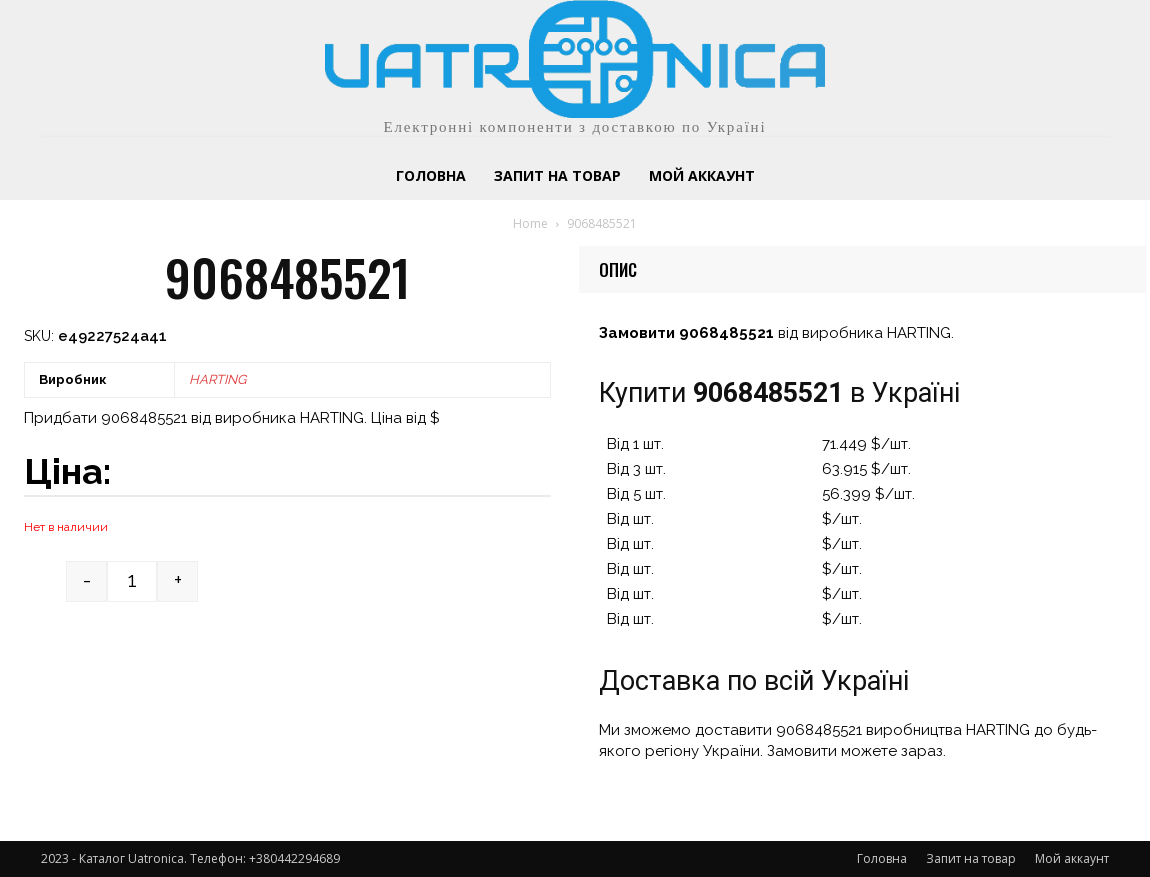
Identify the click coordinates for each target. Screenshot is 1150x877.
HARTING (217, 379)
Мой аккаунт (1072, 858)
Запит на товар (971, 858)
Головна (882, 858)
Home (530, 223)
